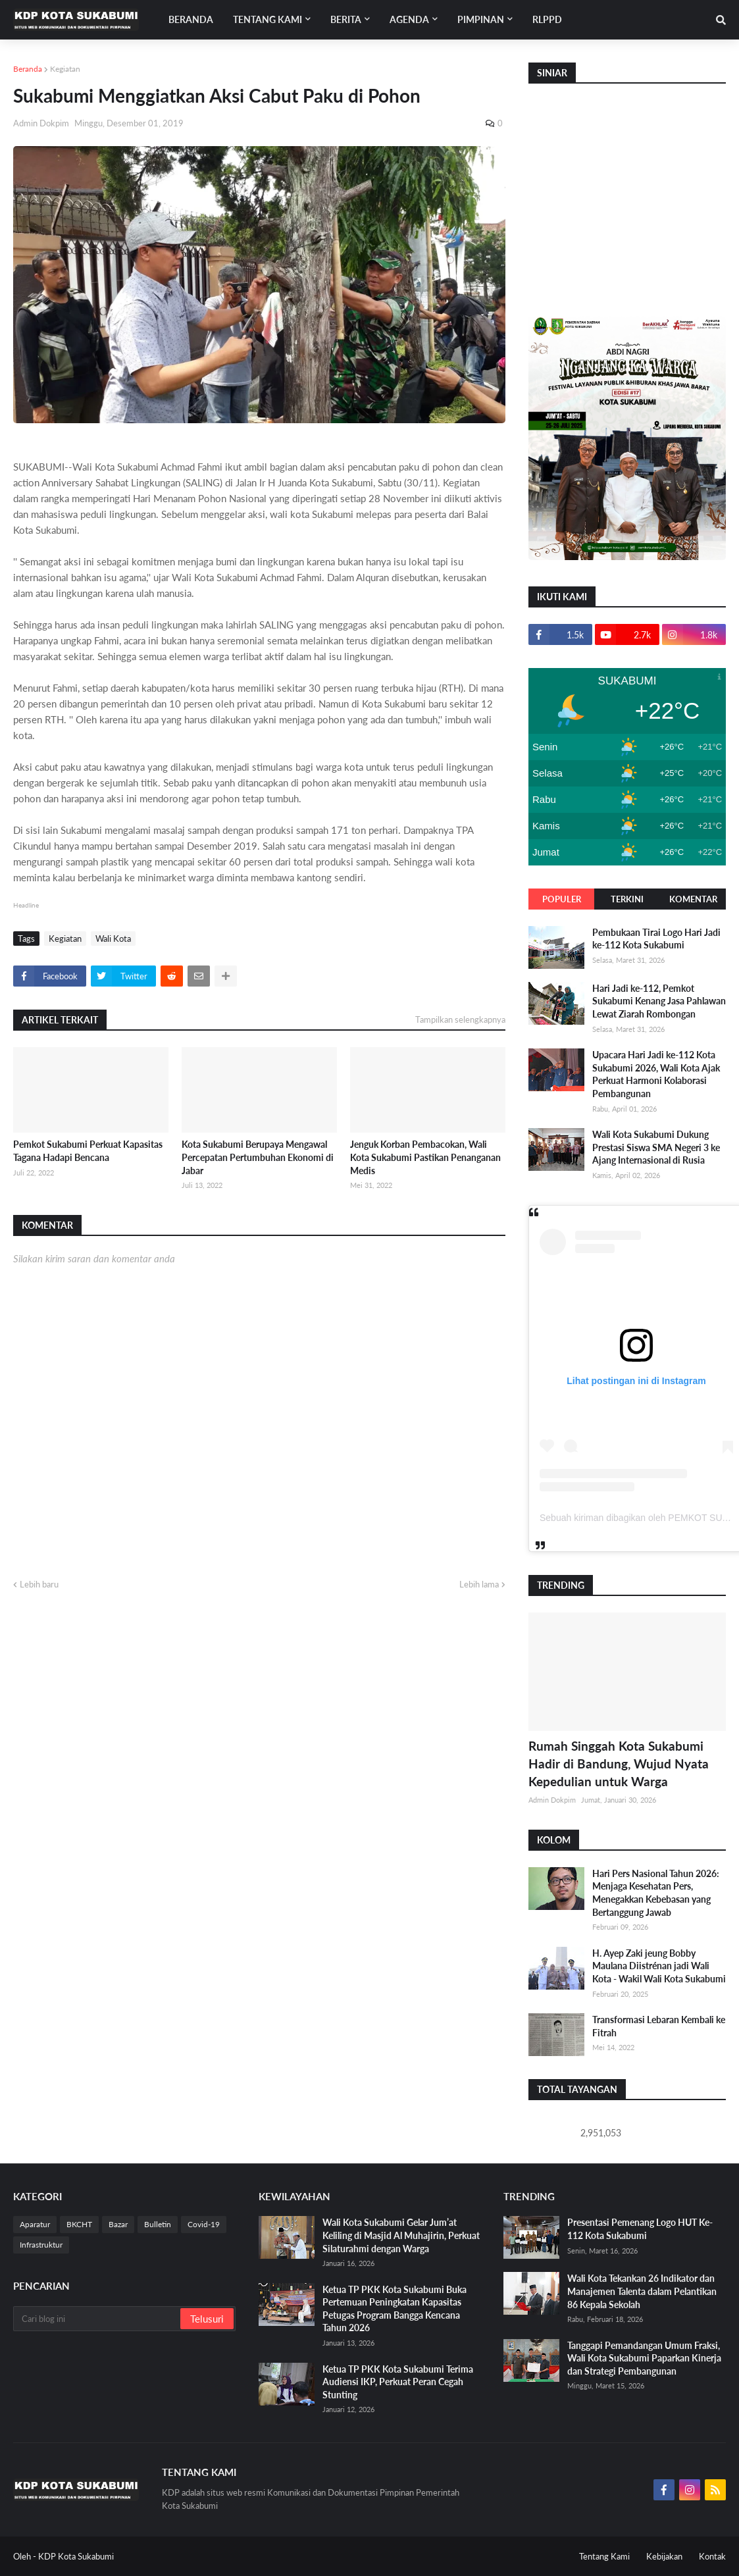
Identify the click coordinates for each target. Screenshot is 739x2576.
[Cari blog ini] (97, 2318)
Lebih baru (39, 1584)
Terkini (627, 899)
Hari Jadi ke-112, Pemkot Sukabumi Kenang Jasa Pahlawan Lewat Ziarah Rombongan (659, 1001)
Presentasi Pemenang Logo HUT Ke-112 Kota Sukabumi (640, 2229)
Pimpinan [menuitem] (480, 19)
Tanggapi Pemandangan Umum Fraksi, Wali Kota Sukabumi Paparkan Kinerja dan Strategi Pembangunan (644, 2358)
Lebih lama (479, 1584)
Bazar (118, 2224)
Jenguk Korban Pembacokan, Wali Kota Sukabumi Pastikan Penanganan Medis (425, 1157)
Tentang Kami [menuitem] (267, 19)
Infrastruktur (41, 2245)
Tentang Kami (604, 2556)
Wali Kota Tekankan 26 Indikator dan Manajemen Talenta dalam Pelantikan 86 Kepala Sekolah (642, 2291)
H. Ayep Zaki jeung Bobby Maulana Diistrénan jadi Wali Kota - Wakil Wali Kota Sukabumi (659, 1965)
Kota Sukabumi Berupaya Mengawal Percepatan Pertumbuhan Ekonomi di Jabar (258, 1157)
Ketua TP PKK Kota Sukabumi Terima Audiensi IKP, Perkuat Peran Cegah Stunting (397, 2381)
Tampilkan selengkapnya (460, 1019)
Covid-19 (204, 2224)
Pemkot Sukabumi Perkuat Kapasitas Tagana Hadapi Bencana (88, 1151)
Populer (561, 899)
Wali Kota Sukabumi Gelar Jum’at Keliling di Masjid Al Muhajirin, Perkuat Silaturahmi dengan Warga (401, 2235)
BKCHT (79, 2224)
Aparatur (35, 2224)
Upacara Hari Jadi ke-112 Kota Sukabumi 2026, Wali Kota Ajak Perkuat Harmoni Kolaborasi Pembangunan (656, 1074)
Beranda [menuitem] (190, 19)
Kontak (712, 2556)
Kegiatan (65, 69)
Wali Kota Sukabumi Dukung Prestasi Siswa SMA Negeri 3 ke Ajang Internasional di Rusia (656, 1147)
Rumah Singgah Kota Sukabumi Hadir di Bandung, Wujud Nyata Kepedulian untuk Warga (618, 1763)
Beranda (27, 69)
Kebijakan (664, 2556)
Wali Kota (113, 938)
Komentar (693, 899)
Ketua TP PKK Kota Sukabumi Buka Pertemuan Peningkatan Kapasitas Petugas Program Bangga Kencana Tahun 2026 (394, 2309)
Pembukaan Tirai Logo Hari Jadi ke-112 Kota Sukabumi (656, 939)
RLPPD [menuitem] (547, 19)
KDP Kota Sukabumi (76, 2556)
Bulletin (157, 2224)
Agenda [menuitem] (409, 19)
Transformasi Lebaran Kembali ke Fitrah (658, 2026)
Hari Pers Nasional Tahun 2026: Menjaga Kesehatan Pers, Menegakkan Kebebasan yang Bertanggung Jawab (655, 1893)
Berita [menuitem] (345, 19)
